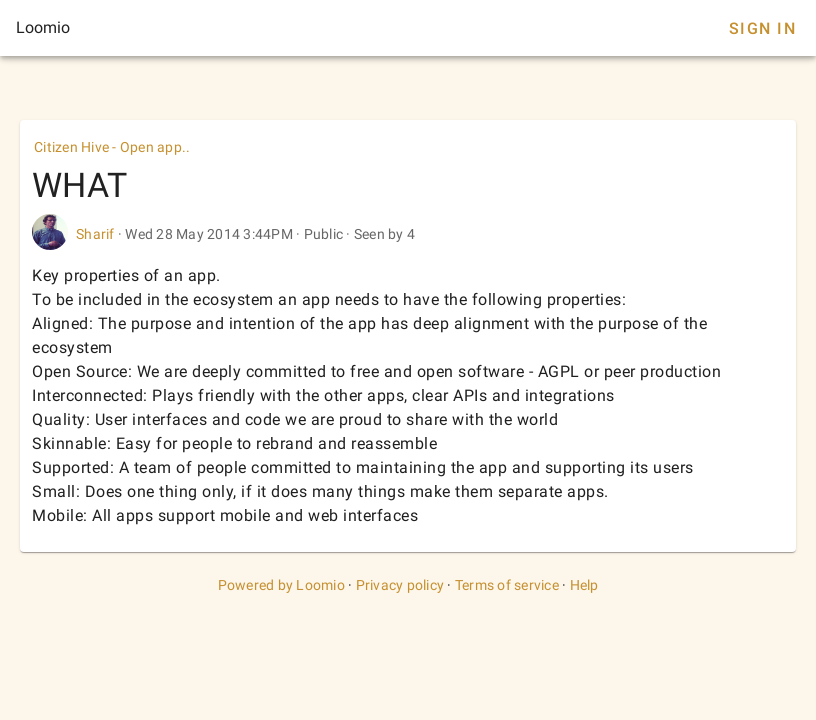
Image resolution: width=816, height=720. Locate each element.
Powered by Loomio (281, 585)
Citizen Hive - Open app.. (112, 147)
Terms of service (507, 585)
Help (584, 585)
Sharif (95, 234)
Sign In (762, 28)
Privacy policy (400, 585)
